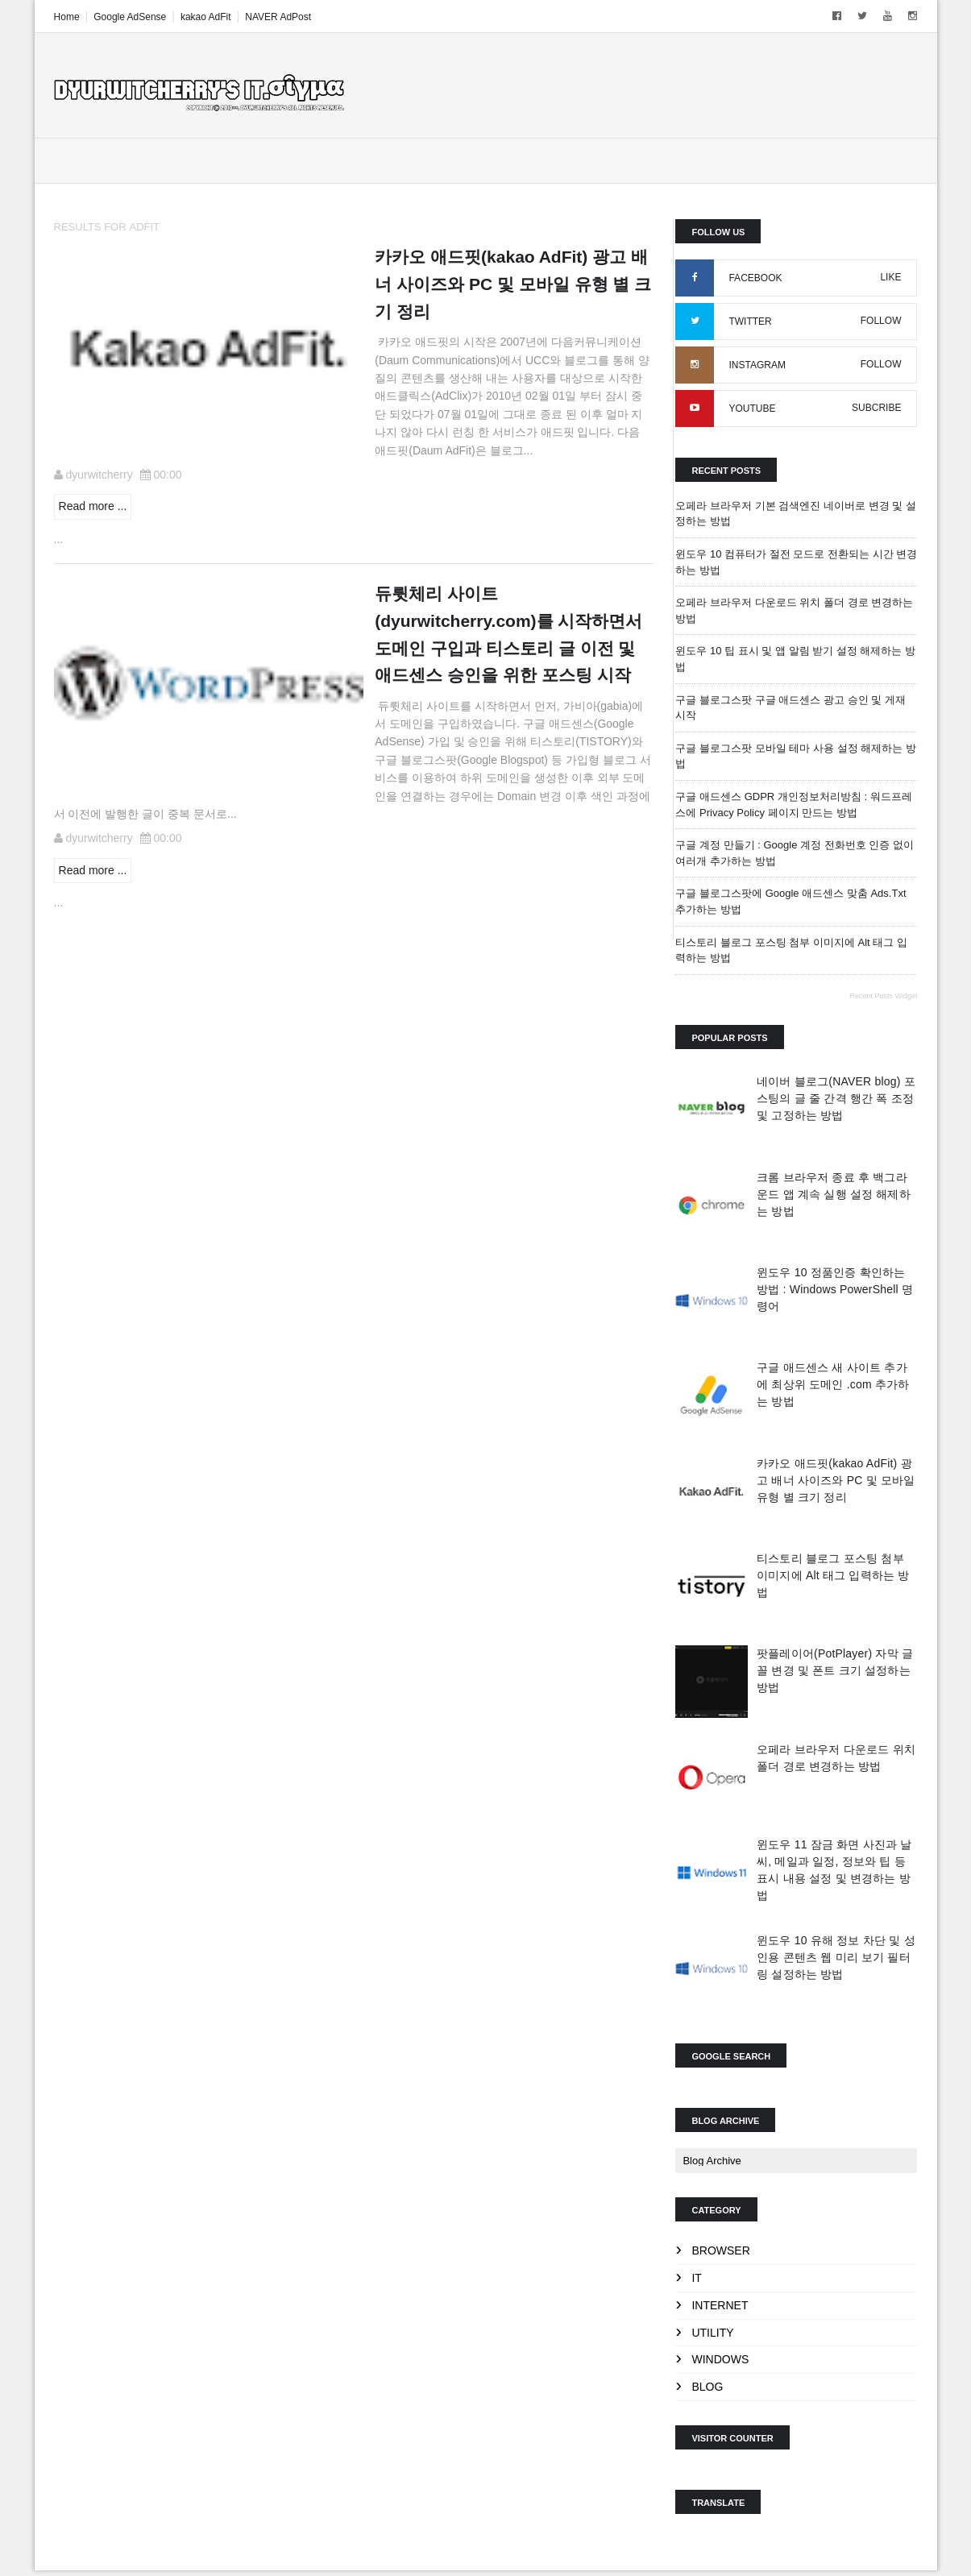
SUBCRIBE (875, 408)
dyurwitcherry (99, 475)
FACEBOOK (755, 278)
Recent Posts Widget (882, 997)
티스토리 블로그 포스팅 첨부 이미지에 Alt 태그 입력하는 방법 (832, 1576)
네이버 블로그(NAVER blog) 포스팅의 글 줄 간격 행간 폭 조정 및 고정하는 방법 (835, 1099)
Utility (712, 2333)
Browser (720, 2251)
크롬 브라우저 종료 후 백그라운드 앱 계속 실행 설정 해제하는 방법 (833, 1195)
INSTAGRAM (756, 365)
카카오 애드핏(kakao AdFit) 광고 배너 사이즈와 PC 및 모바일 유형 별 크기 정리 (835, 1481)
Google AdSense (130, 17)
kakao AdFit (206, 17)
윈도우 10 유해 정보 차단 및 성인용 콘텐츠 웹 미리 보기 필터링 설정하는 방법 (835, 1958)
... (59, 539)
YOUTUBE (751, 409)
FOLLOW (880, 321)
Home (68, 17)
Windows (720, 2360)
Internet (719, 2306)
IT (696, 2278)
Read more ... (94, 506)
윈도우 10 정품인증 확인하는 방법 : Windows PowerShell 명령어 (834, 1290)
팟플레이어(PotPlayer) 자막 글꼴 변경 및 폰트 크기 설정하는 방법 (834, 1672)
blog (707, 2387)
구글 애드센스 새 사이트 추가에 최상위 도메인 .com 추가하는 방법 (832, 1385)
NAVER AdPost (279, 17)
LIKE (889, 278)
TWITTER (749, 322)
